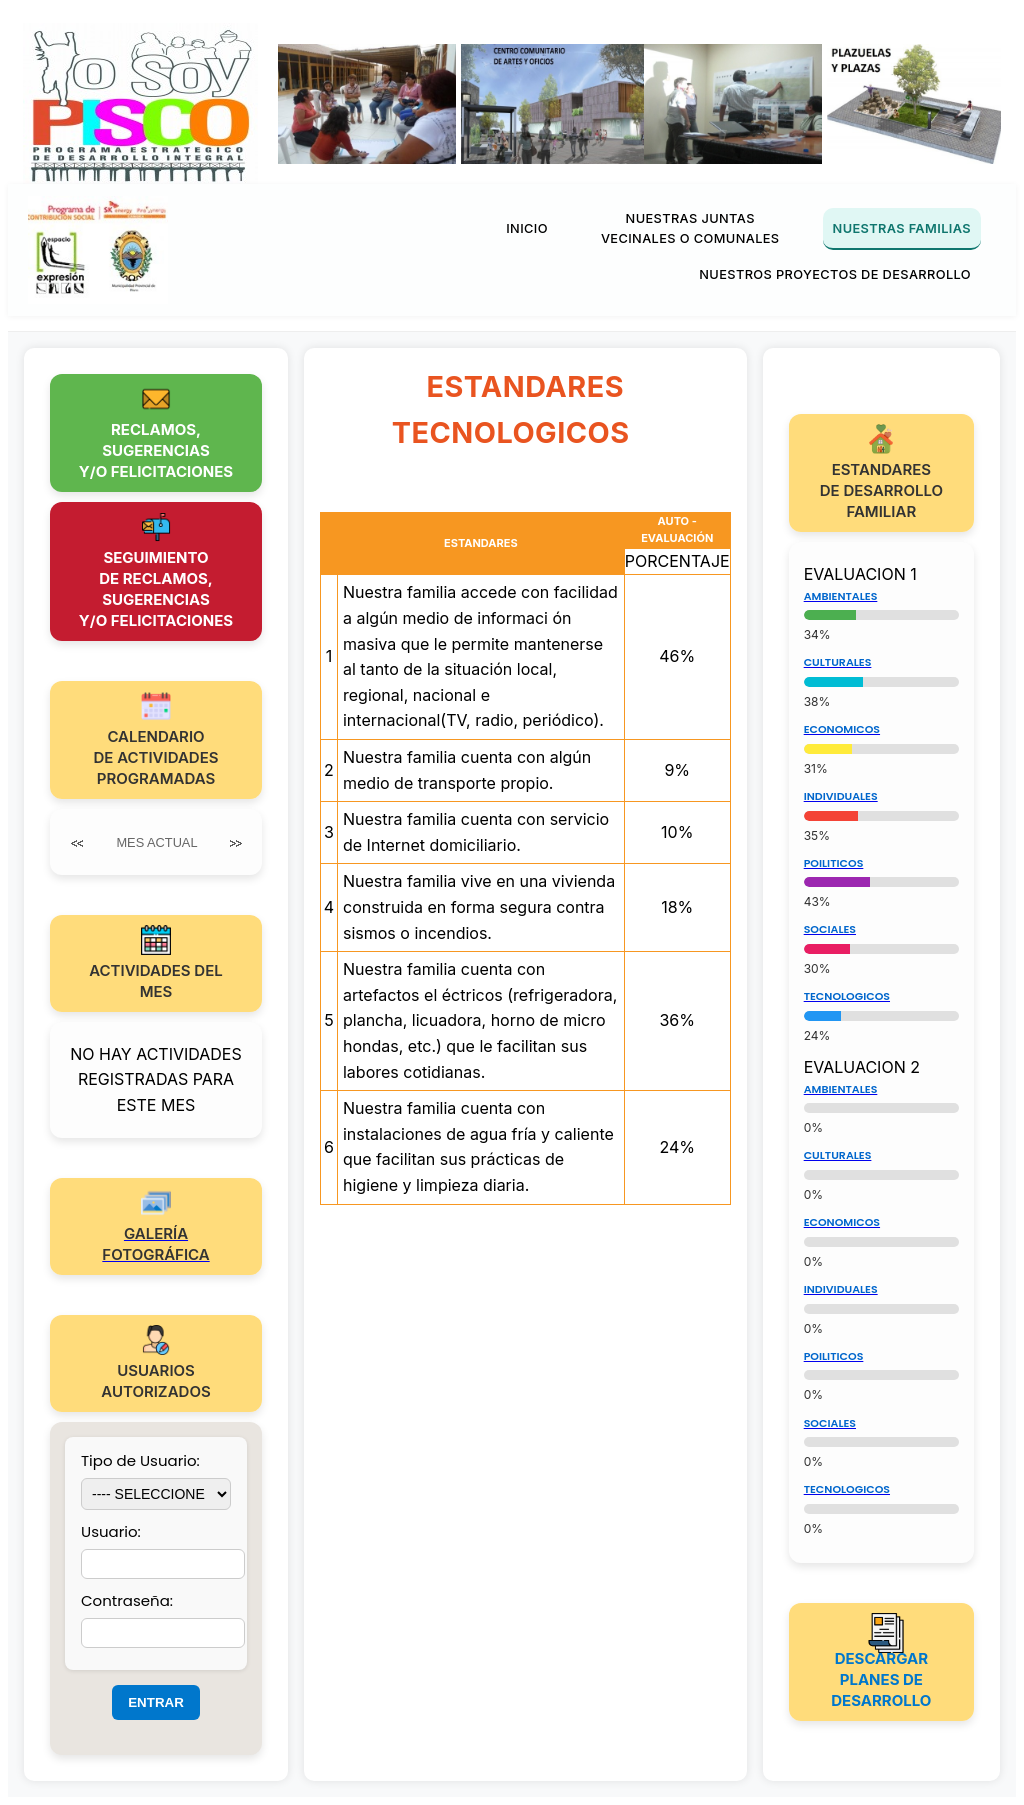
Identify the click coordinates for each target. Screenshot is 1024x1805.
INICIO (527, 228)
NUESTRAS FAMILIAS (902, 228)
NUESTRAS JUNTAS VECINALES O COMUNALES (690, 228)
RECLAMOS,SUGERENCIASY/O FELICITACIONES (156, 450)
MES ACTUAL (156, 842)
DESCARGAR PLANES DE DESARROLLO (881, 1679)
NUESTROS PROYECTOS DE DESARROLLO (835, 274)
